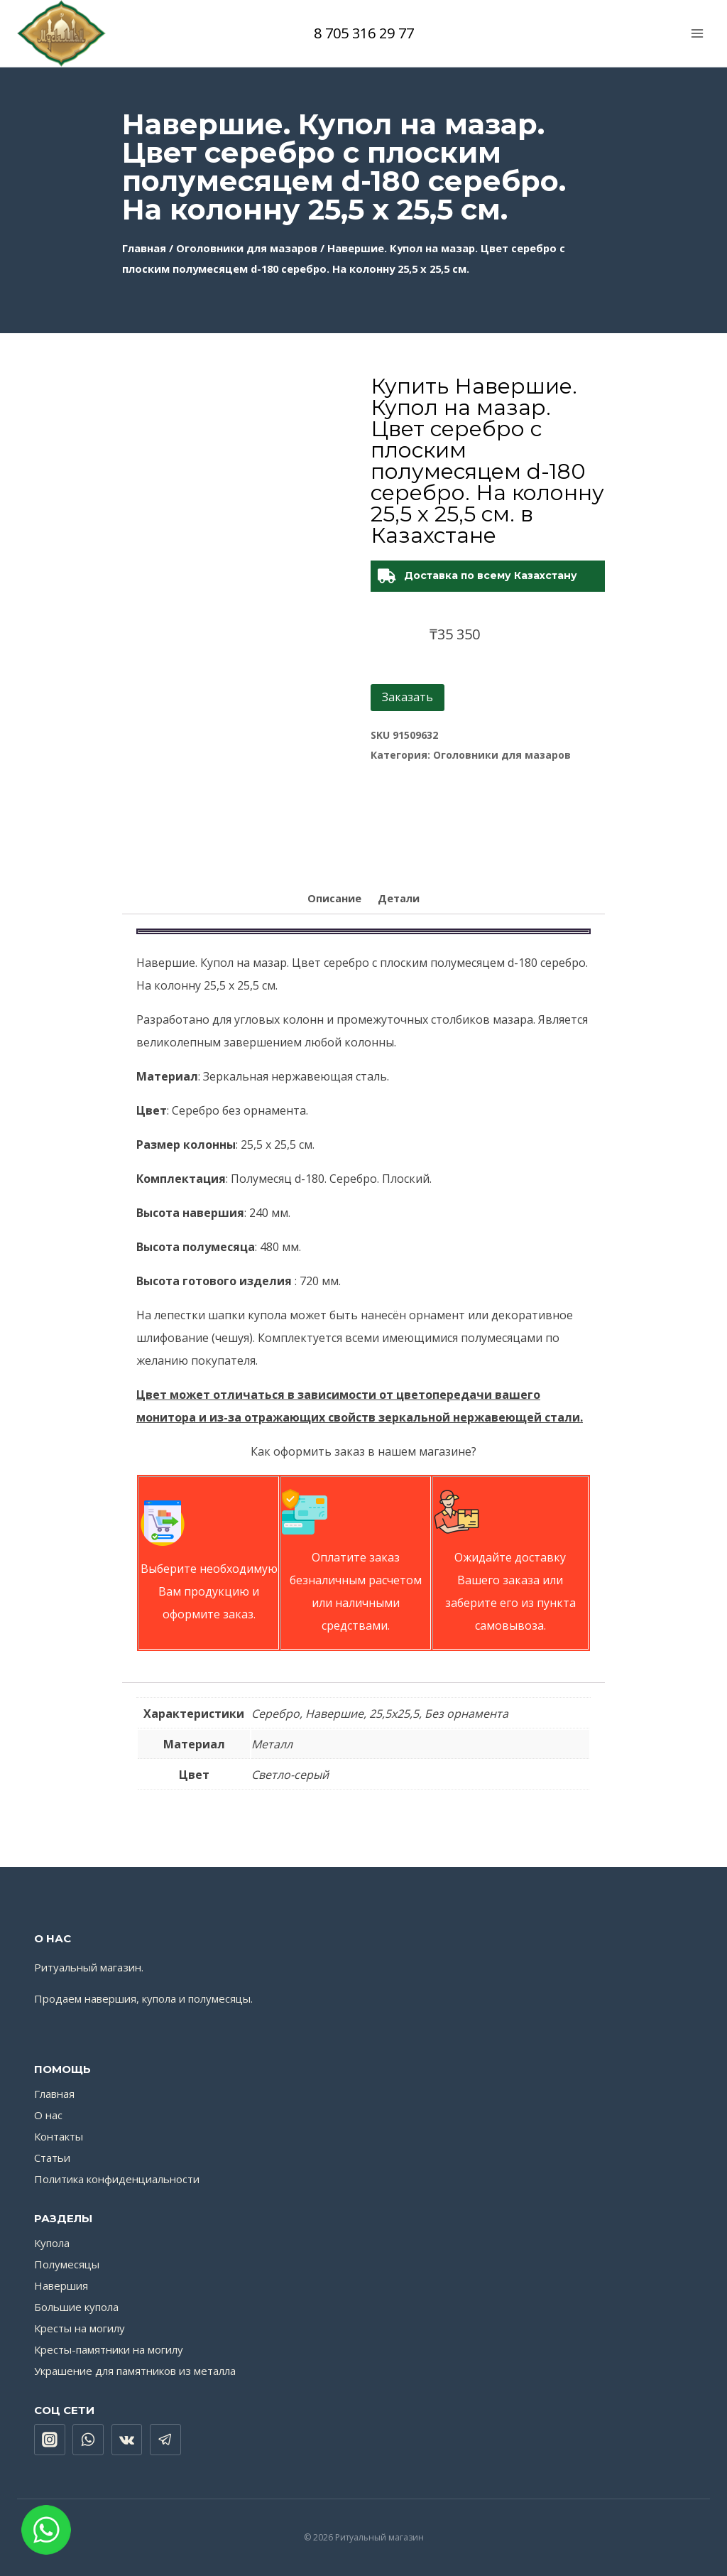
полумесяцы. (220, 1998)
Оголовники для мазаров (246, 248)
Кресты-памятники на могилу (108, 2349)
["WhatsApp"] (88, 2439)
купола (159, 1998)
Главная (144, 248)
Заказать (407, 697)
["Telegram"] (165, 2439)
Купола (52, 2243)
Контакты (58, 2136)
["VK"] (127, 2439)
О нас (48, 2115)
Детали (399, 898)
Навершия (61, 2285)
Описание (334, 898)
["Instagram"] (49, 2439)
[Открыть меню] (697, 33)
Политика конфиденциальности (116, 2179)
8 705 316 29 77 (364, 33)
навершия (110, 1998)
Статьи (52, 2157)
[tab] (334, 900)
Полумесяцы (66, 2264)
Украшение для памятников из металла (135, 2371)
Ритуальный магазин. (88, 1967)
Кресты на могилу (79, 2328)
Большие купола (76, 2307)
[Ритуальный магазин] (61, 33)
